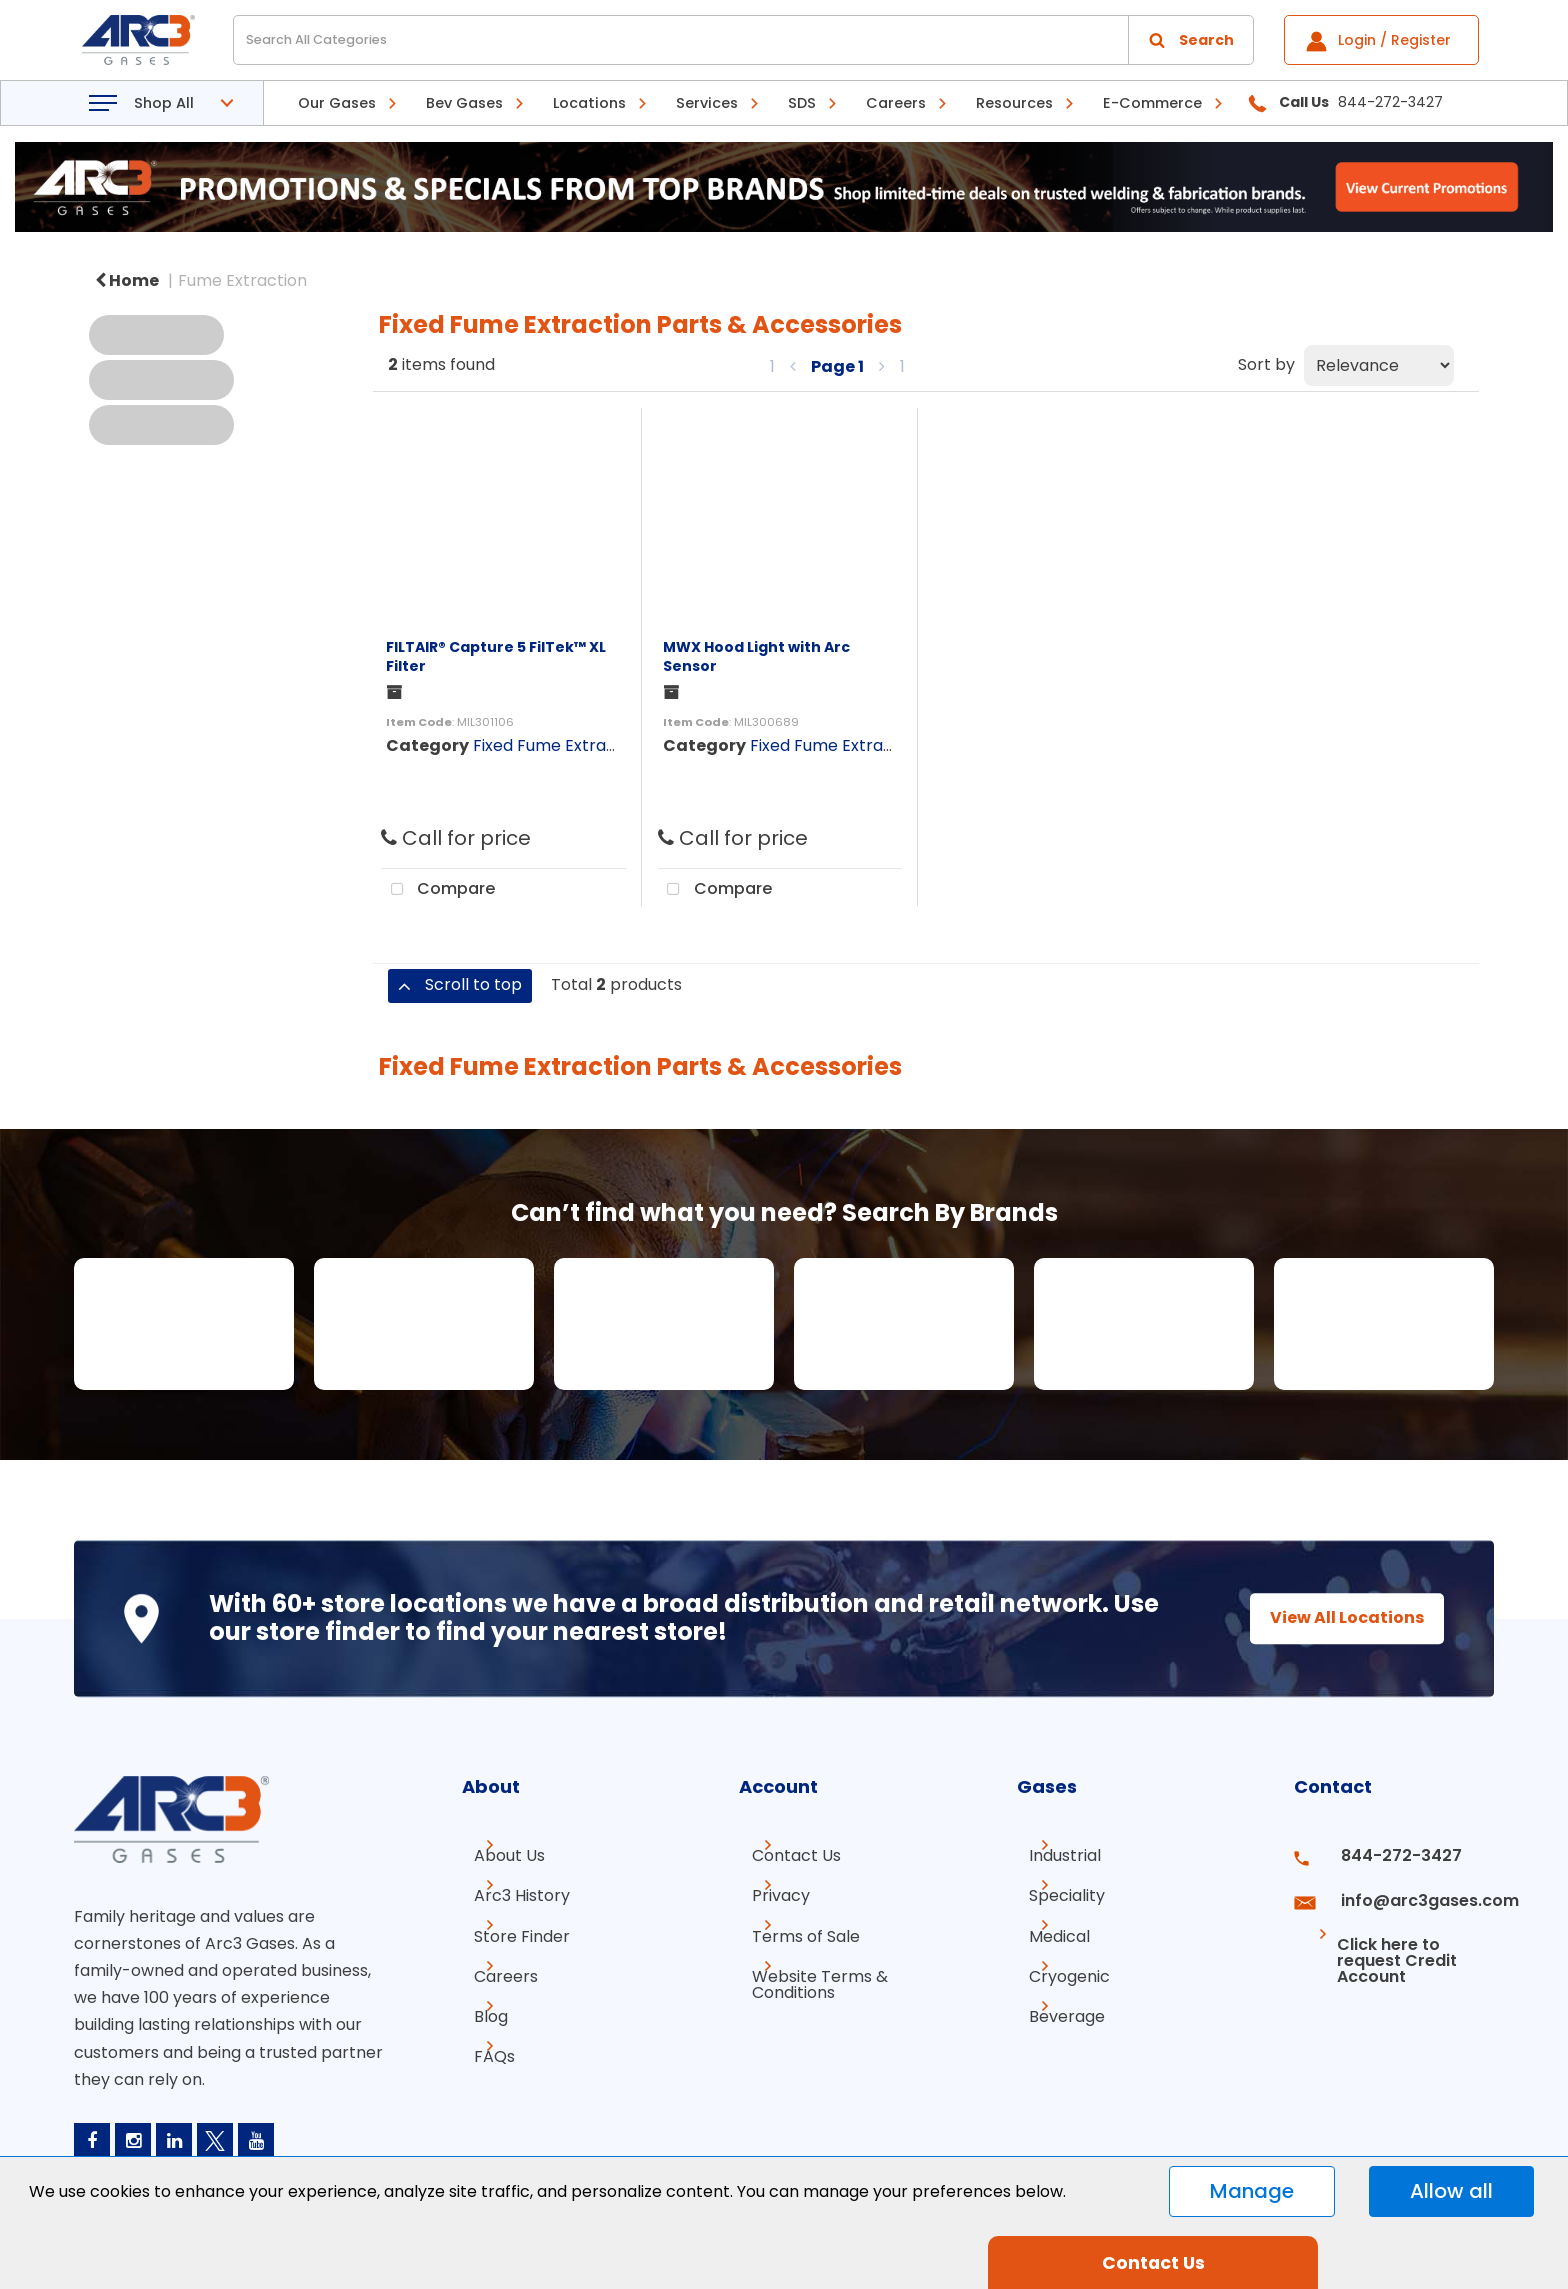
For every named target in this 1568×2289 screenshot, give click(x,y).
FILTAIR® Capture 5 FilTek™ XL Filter (496, 656)
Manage (1252, 2191)
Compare (438, 890)
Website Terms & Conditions (807, 1971)
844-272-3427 (1382, 1855)
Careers (896, 103)
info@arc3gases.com (1407, 1891)
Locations (589, 103)
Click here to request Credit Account (1376, 1935)
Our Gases (337, 103)
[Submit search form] (1191, 40)
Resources (1014, 103)
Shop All (164, 103)
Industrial (1053, 1855)
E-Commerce (1152, 103)
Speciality (1055, 1891)
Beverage (1055, 1999)
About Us (497, 1855)
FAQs (482, 2035)
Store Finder (510, 1927)
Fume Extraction (242, 280)
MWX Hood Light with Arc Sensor (756, 656)
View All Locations (1329, 1617)
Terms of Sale (793, 1927)
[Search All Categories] (743, 40)
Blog (479, 1999)
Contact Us (783, 1855)
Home (127, 280)
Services (707, 103)
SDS (802, 103)
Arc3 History (510, 1891)
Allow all (1451, 2191)
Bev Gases (464, 103)
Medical (1047, 1927)
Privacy (768, 1891)
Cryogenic (1057, 1963)
